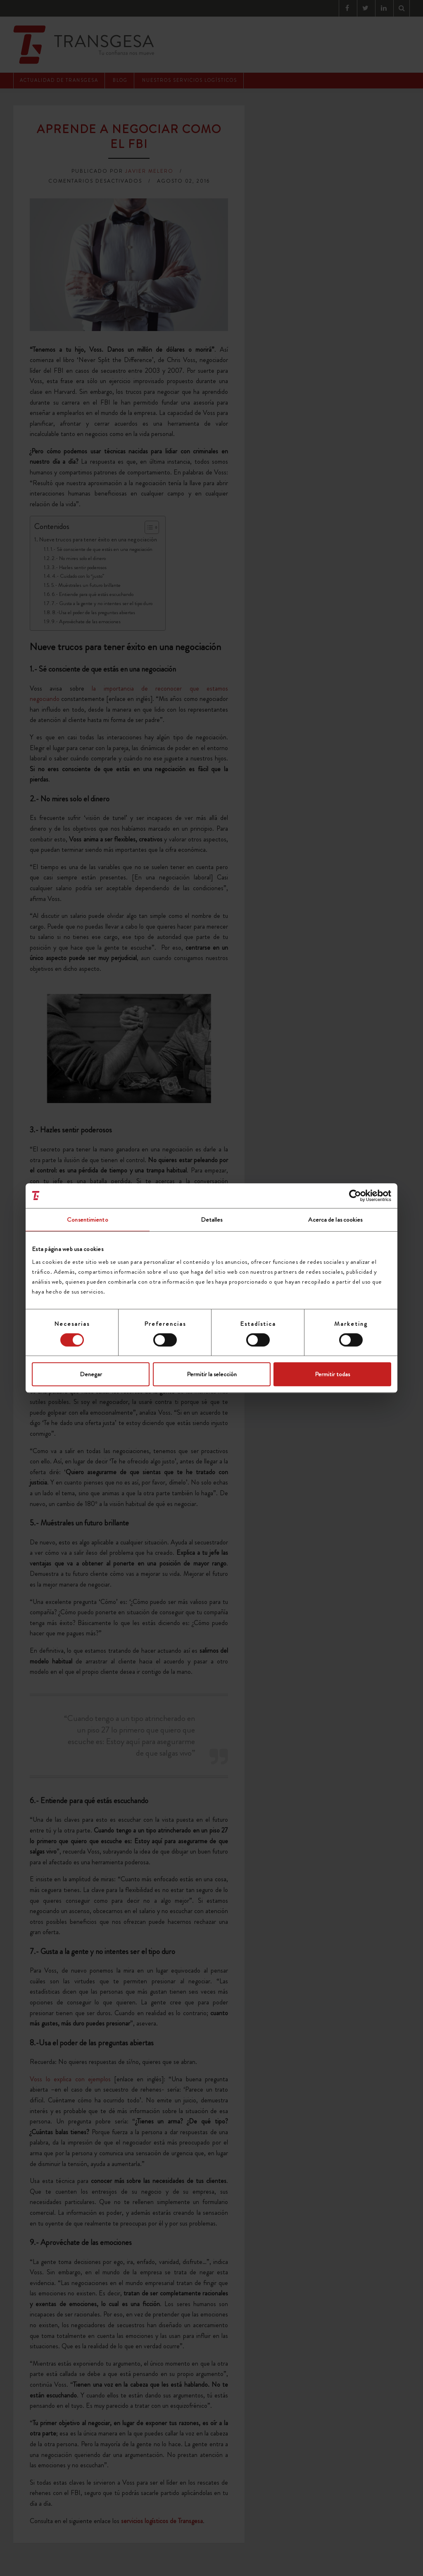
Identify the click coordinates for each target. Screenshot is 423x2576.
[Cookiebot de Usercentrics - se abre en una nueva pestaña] (355, 1195)
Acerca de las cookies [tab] (335, 1219)
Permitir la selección (212, 1374)
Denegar (91, 1374)
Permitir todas (332, 1374)
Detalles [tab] (212, 1219)
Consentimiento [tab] (87, 1219)
